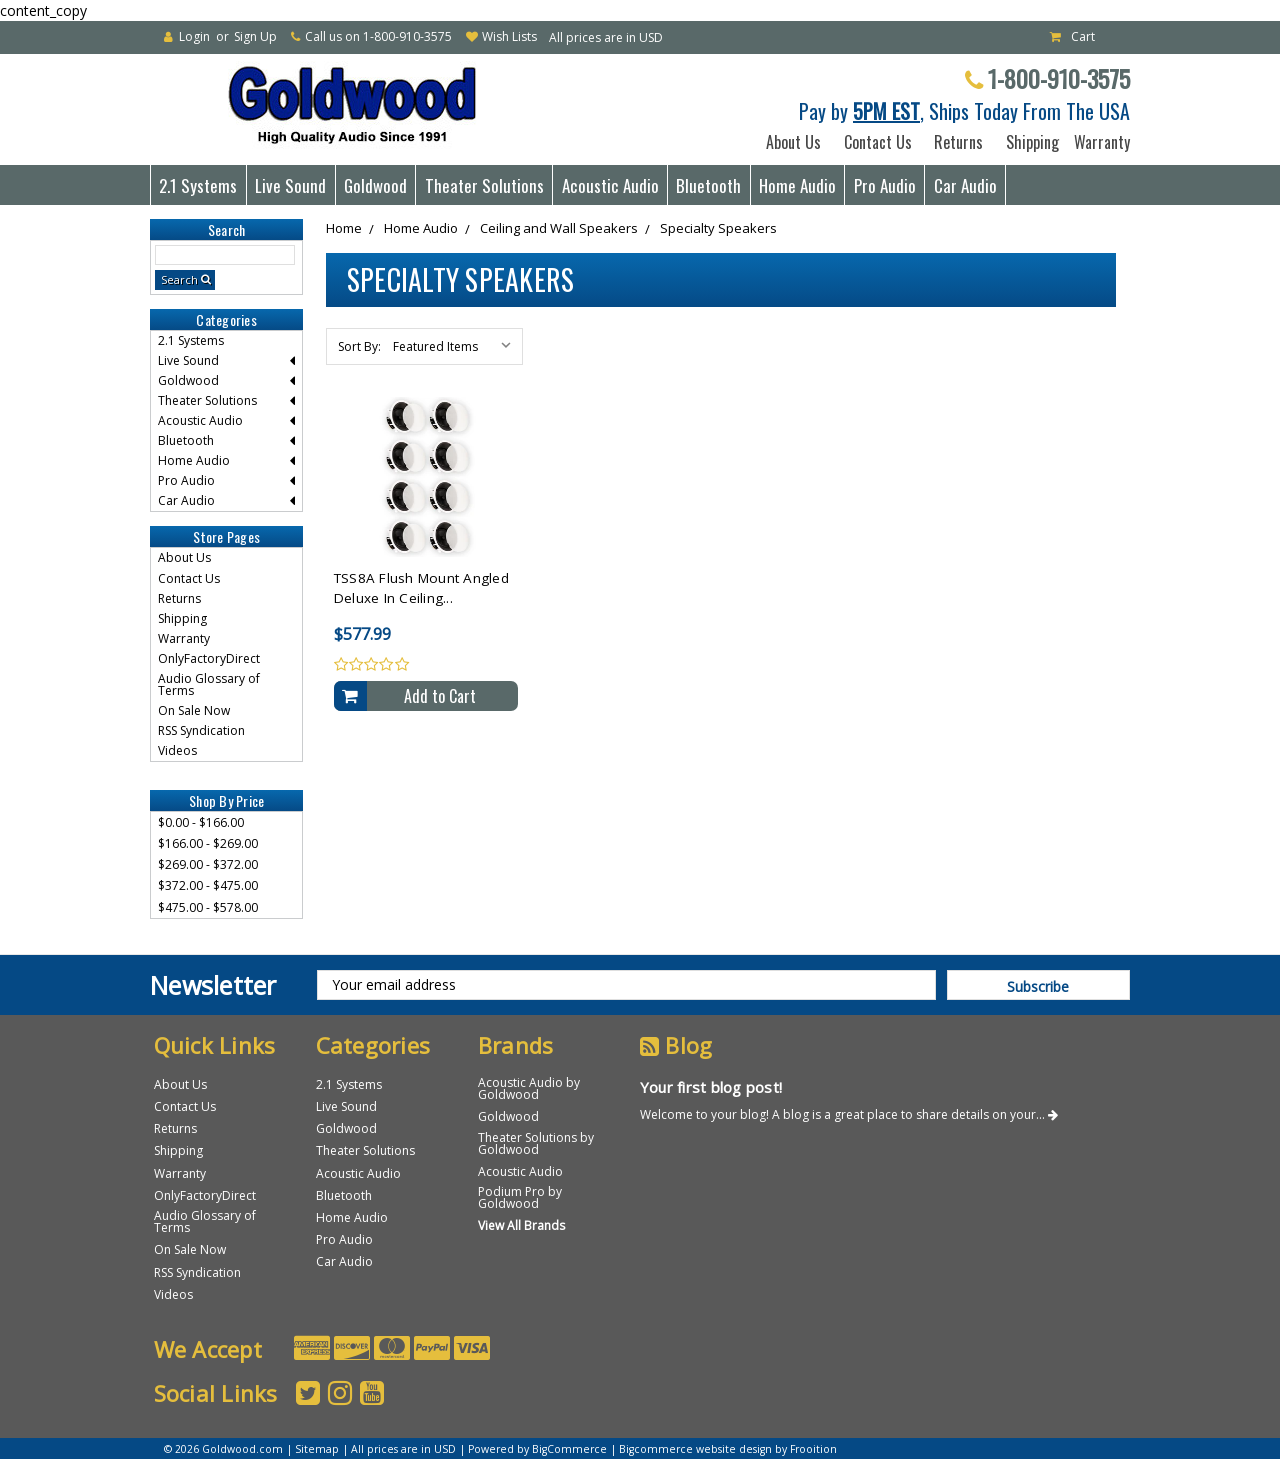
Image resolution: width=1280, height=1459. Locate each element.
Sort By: (359, 346)
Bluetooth (708, 185)
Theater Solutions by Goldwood (536, 1143)
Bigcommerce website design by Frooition (728, 1449)
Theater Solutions (484, 185)
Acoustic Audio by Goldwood (529, 1088)
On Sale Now (194, 710)
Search (179, 279)
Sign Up (255, 36)
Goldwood (375, 185)
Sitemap (317, 1449)
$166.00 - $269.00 (208, 843)
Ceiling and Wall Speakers (559, 228)
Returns (958, 142)
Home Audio (797, 185)
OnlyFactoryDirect (209, 658)
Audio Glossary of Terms (209, 684)
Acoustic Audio (610, 185)
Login (194, 36)
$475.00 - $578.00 (208, 907)
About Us (793, 142)
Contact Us (878, 142)
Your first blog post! (711, 1087)
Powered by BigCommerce (537, 1449)
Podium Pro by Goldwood (520, 1197)
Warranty (1098, 142)
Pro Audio (885, 185)
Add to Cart (440, 696)
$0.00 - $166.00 (201, 822)
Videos (177, 750)
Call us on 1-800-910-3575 (378, 36)
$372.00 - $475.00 (208, 885)
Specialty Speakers (718, 228)
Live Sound (290, 185)
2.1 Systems (198, 185)
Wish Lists (509, 36)
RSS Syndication (201, 730)
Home (344, 228)
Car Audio (965, 185)
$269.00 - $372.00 (208, 864)
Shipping (1028, 142)
